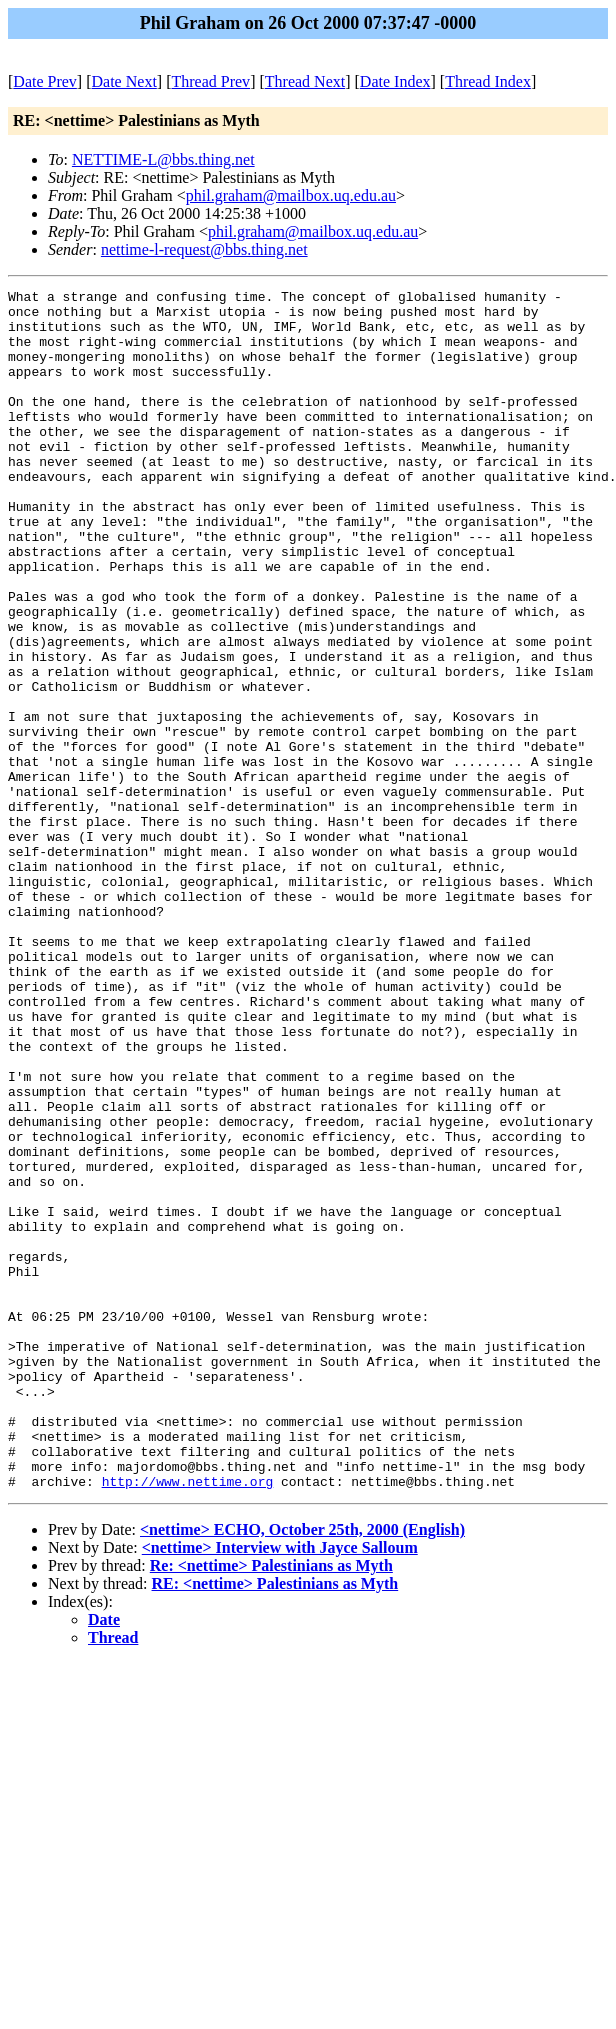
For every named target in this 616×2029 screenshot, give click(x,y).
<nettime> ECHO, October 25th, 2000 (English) (302, 1769)
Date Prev (45, 81)
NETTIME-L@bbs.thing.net (163, 159)
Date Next (124, 81)
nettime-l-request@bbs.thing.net (204, 249)
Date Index (395, 81)
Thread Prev (210, 81)
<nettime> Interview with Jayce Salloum (280, 1787)
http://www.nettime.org (188, 1721)
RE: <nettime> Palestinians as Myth (275, 1823)
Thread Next (305, 81)
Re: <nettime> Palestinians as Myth (271, 1805)
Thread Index (488, 81)
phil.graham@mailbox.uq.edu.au (291, 195)
